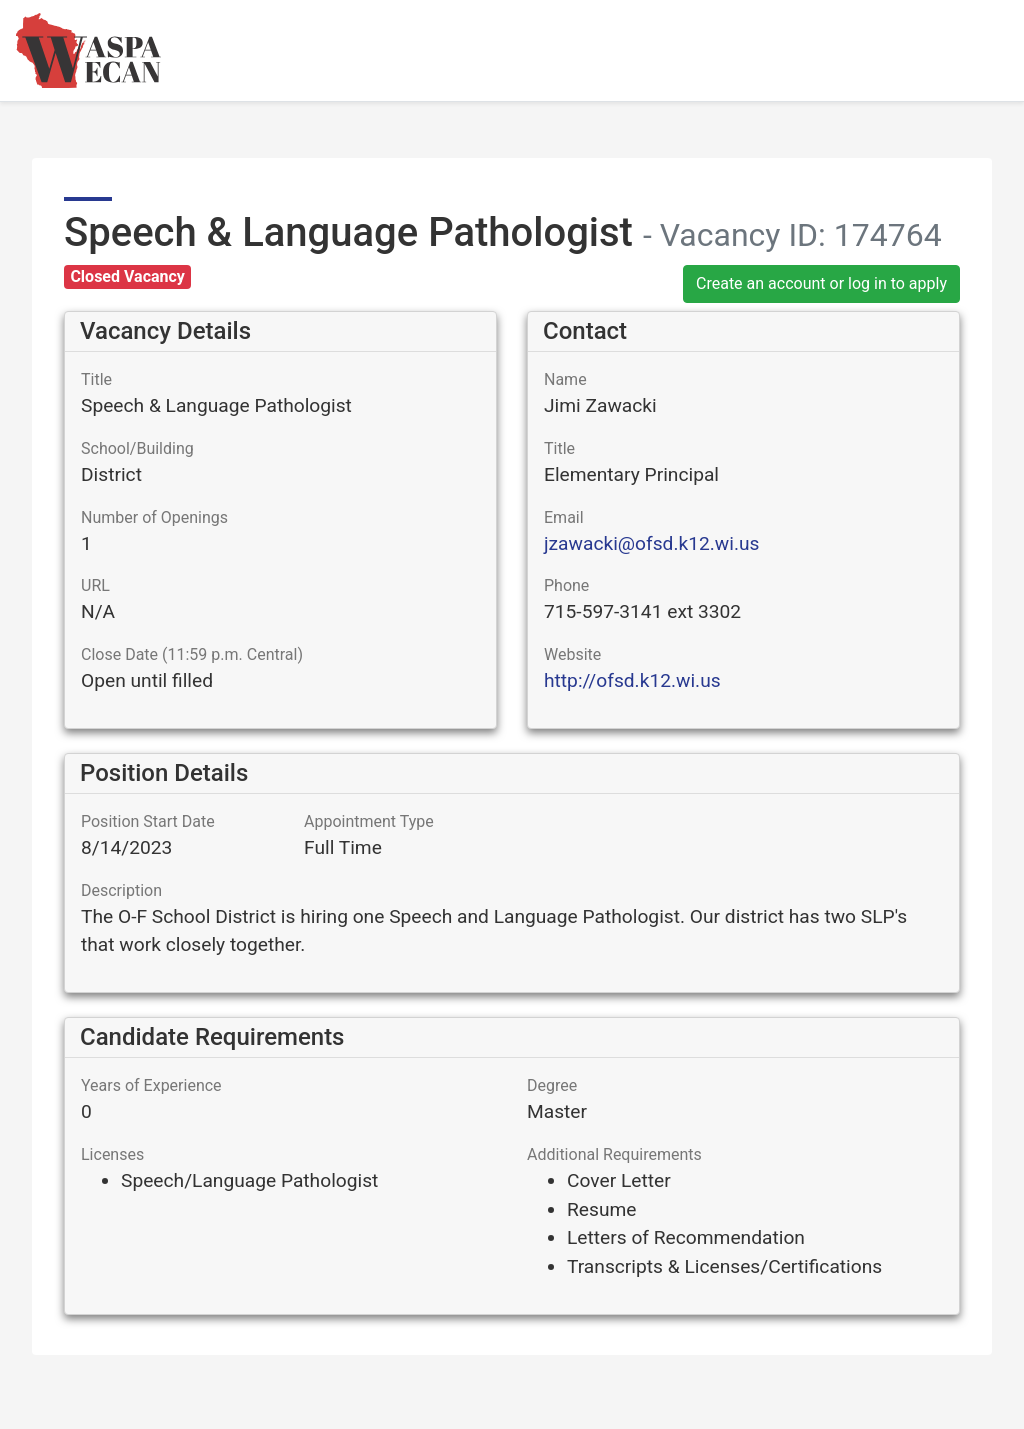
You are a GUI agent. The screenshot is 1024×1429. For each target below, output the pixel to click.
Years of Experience (151, 1085)
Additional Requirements (614, 1154)
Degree (552, 1085)
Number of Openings (154, 517)
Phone (566, 585)
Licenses (112, 1154)
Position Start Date (148, 821)
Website (572, 654)
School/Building (137, 448)
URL (95, 585)
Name (565, 379)
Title (96, 379)
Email (564, 517)
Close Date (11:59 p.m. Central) (192, 654)
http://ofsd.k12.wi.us (632, 680)
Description (121, 890)
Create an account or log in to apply (821, 283)
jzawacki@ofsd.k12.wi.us (651, 543)
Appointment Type (369, 821)
